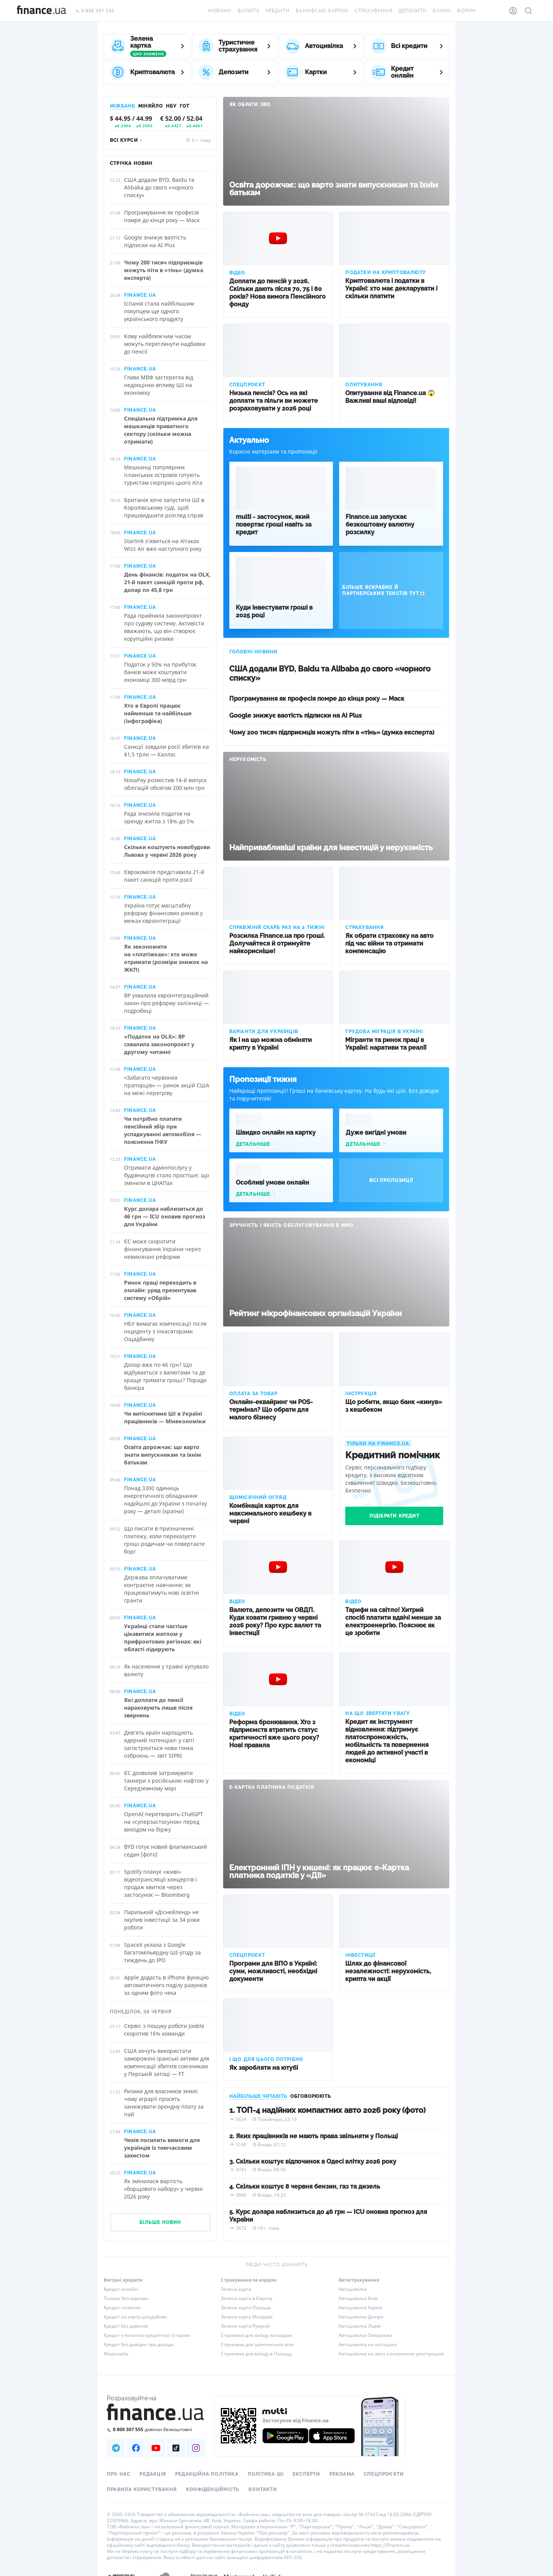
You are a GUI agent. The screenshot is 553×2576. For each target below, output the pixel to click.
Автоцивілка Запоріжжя (365, 2335)
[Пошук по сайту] (528, 11)
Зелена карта (236, 2289)
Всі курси (127, 140)
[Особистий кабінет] (513, 11)
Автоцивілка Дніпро (360, 2316)
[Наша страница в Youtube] (156, 2448)
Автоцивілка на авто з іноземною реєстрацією (391, 2353)
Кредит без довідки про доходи (139, 2344)
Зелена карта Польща (246, 2307)
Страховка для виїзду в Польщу (256, 2353)
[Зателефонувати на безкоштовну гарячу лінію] (156, 2429)
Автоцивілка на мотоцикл (367, 2344)
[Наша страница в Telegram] (116, 2448)
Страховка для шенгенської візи (257, 2344)
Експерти (306, 2474)
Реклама (341, 2474)
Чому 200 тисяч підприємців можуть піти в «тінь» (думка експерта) (331, 732)
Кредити (278, 10)
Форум (466, 10)
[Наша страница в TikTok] (176, 2448)
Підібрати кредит (394, 1516)
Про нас (118, 2474)
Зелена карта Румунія (245, 2326)
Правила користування (142, 2489)
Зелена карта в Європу (246, 2298)
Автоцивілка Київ (357, 2298)
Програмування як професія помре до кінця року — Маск (316, 698)
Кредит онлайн (121, 2289)
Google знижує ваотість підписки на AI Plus (295, 715)
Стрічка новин (131, 163)
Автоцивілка (352, 2289)
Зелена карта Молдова (247, 2316)
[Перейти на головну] (41, 11)
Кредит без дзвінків (126, 2326)
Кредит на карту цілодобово (135, 2316)
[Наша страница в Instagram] (196, 2448)
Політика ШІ (265, 2474)
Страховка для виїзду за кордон (256, 2335)
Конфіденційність (212, 2489)
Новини (219, 10)
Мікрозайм (116, 2353)
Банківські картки (322, 10)
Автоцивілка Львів (359, 2326)
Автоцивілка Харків (360, 2307)
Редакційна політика (206, 2474)
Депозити (413, 10)
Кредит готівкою (122, 2307)
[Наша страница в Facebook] (136, 2448)
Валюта (249, 10)
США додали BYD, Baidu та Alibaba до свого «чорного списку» (329, 673)
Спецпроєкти (384, 2474)
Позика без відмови (126, 2298)
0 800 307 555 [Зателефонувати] (94, 10)
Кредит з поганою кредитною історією (147, 2335)
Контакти (262, 2489)
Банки (442, 10)
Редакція (152, 2474)
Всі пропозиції (391, 1180)
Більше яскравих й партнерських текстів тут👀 (383, 590)
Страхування (373, 10)
